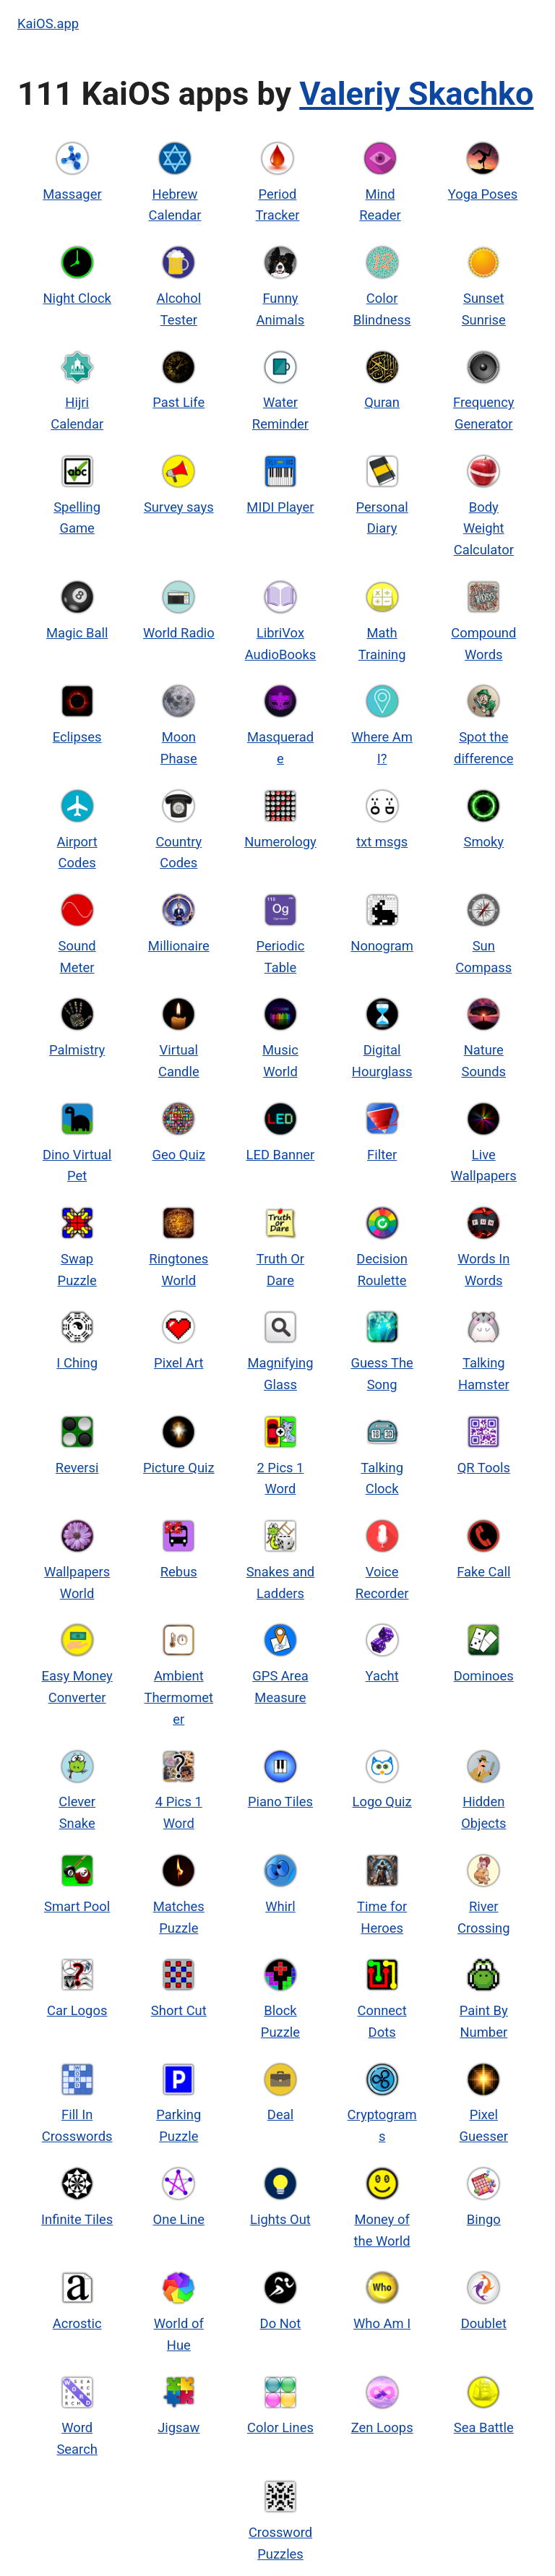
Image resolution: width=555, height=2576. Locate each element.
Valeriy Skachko (416, 93)
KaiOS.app (48, 23)
